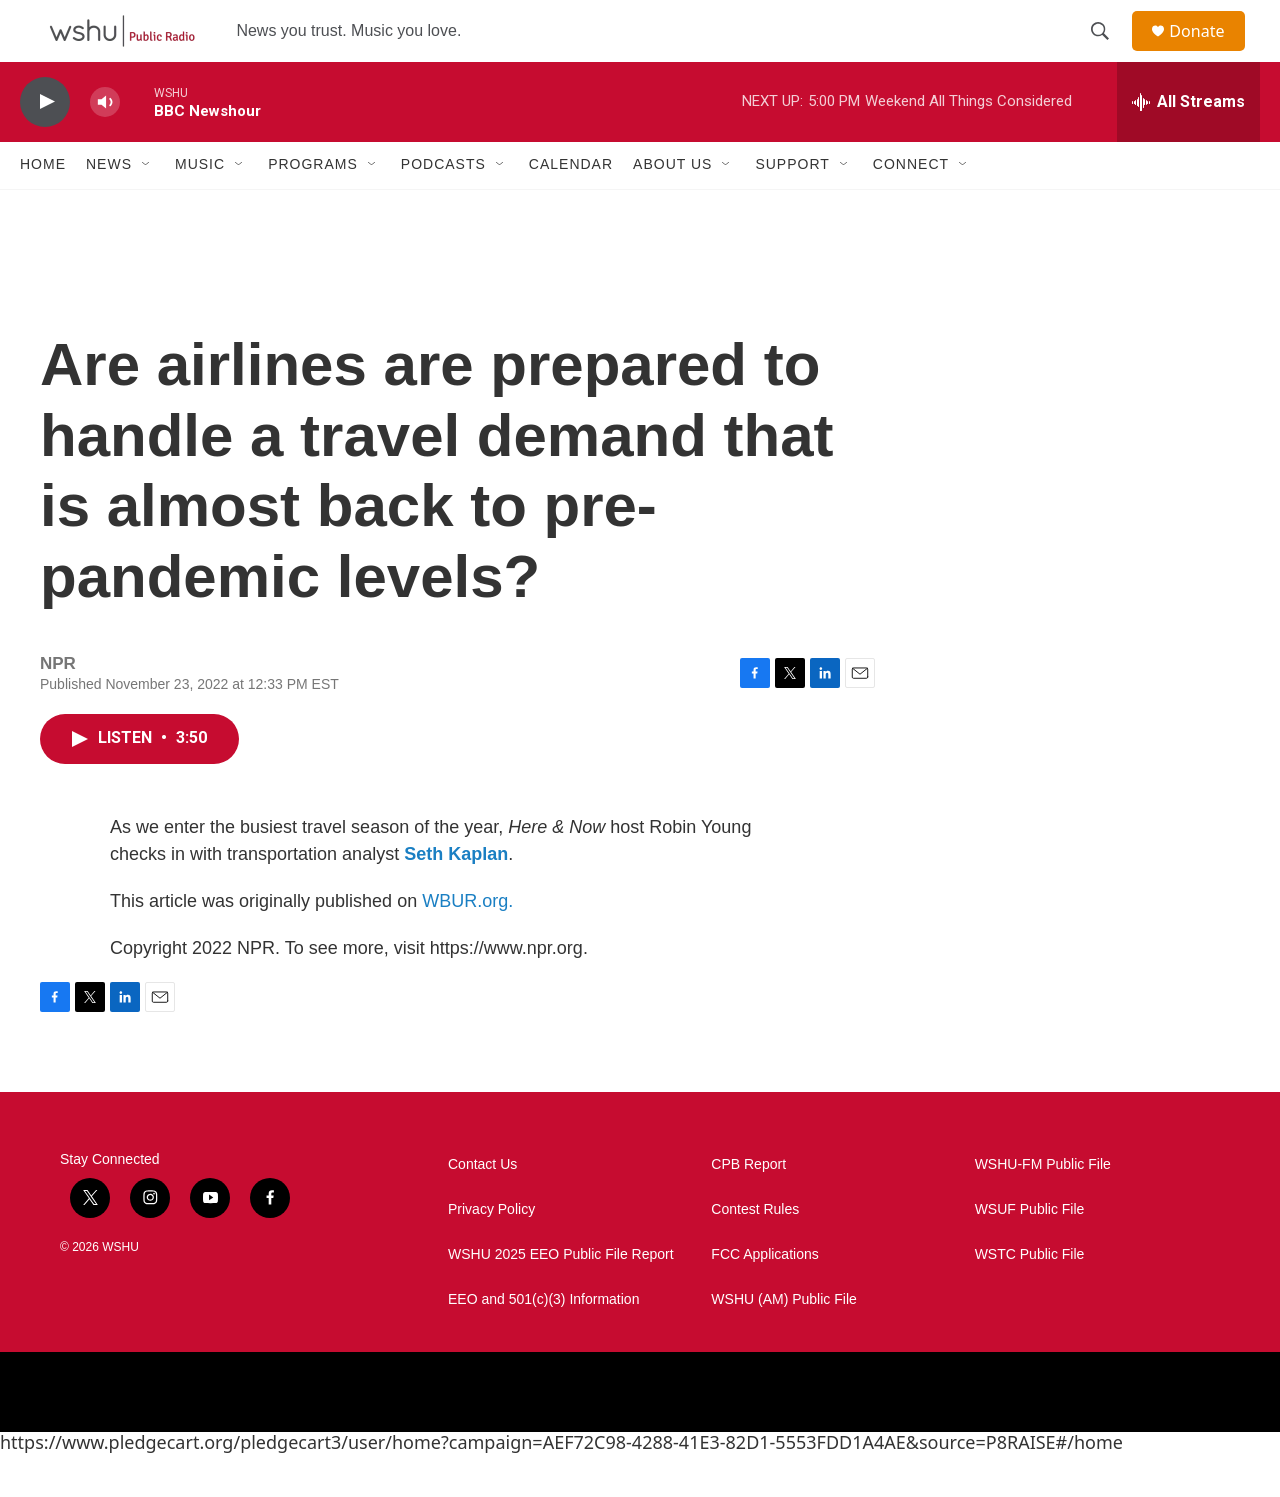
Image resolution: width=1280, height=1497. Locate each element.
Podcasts (443, 208)
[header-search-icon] (1109, 53)
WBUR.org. (467, 944)
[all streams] (1188, 145)
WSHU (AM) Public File (783, 1342)
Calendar (571, 208)
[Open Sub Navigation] (147, 208)
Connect (911, 208)
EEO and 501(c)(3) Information (543, 1342)
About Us (672, 208)
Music (200, 208)
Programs (313, 208)
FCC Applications (764, 1297)
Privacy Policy (491, 1252)
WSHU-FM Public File (1043, 1207)
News (109, 208)
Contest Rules (755, 1252)
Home (43, 208)
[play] (45, 145)
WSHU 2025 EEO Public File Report (561, 1297)
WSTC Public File (1030, 1297)
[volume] (105, 145)
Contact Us (482, 1207)
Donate (1209, 52)
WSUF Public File (1030, 1252)
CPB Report (748, 1207)
